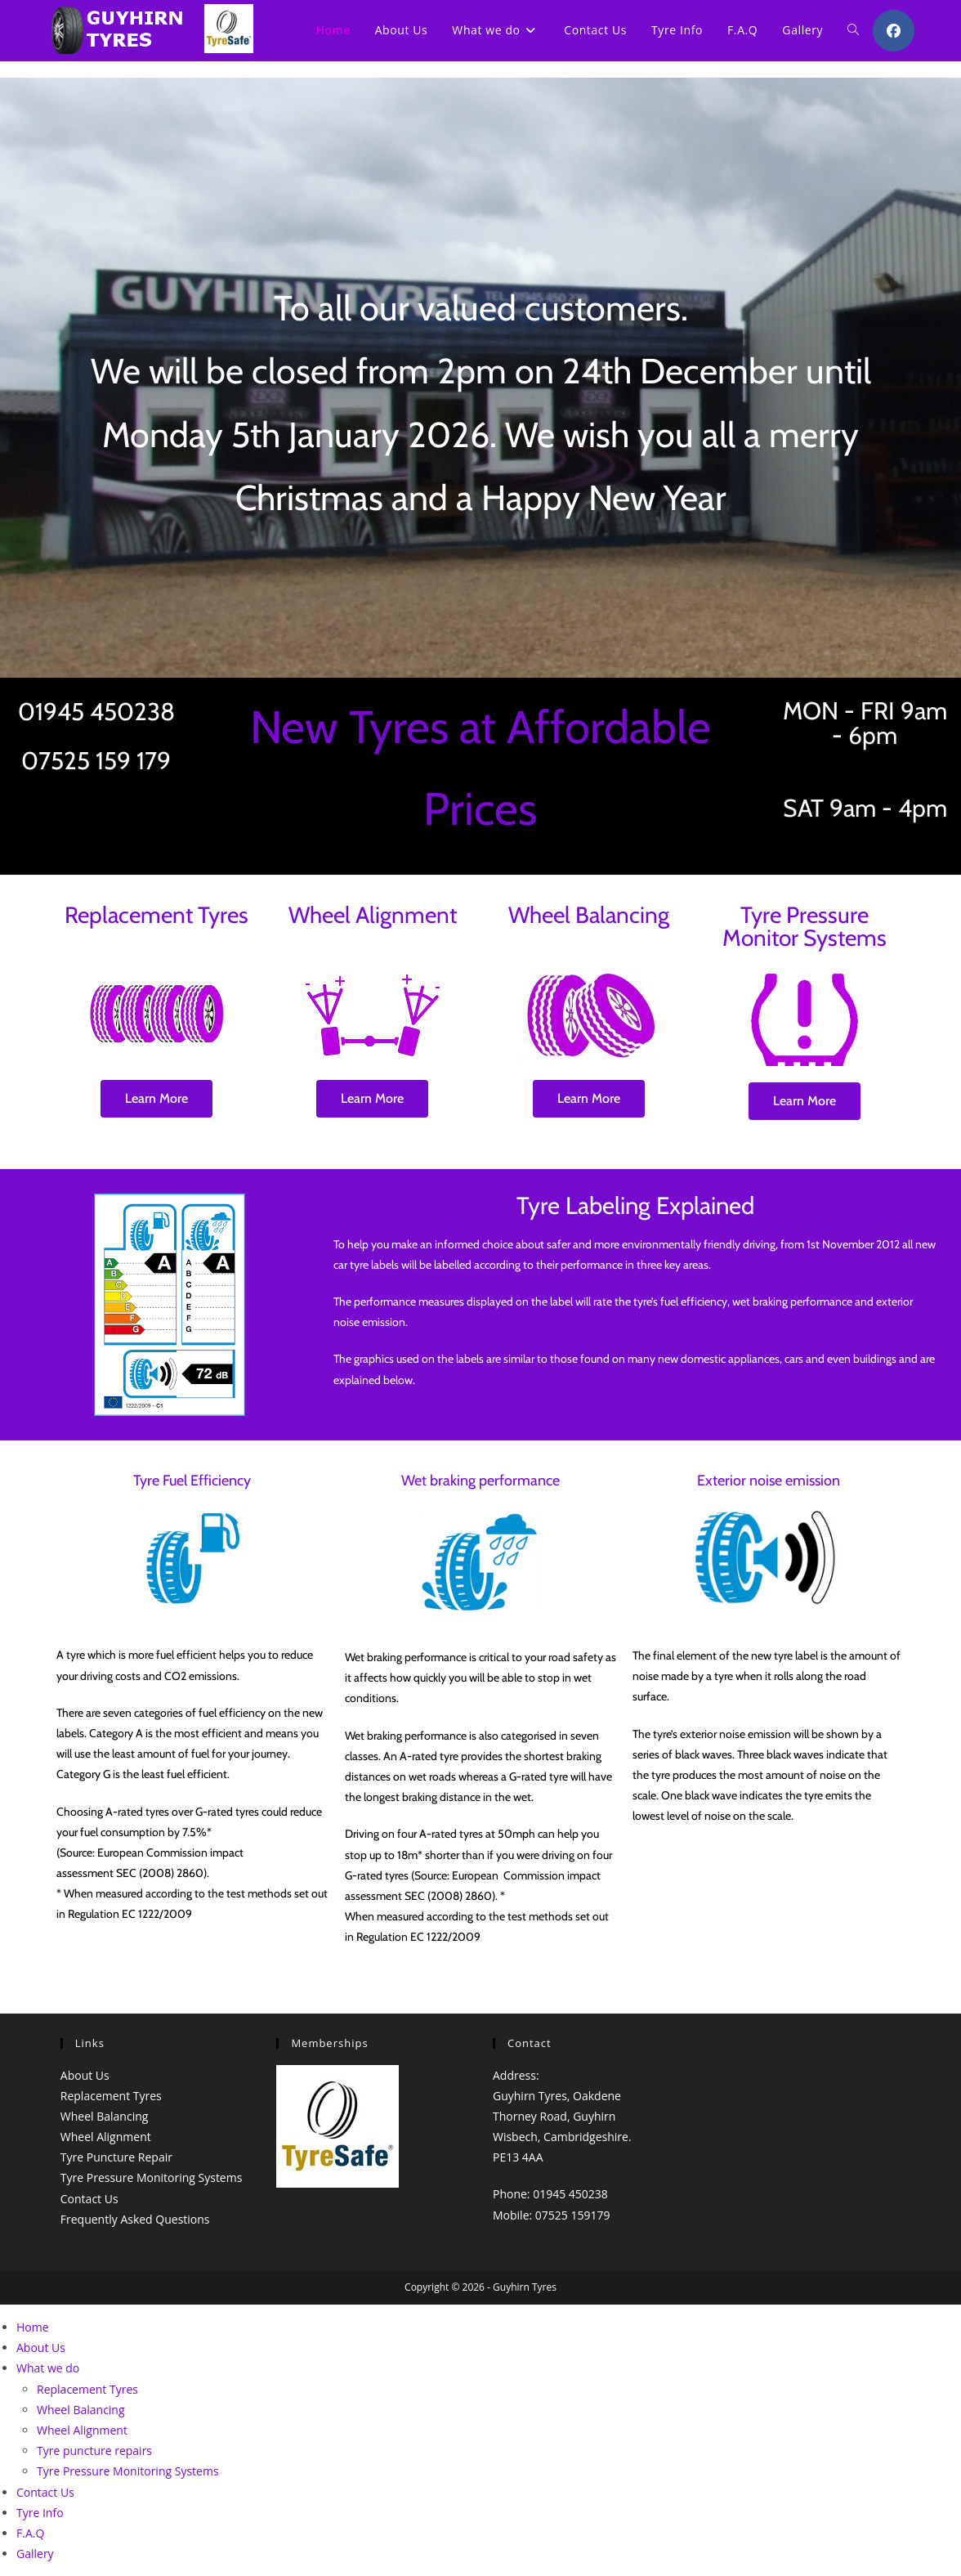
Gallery (35, 2553)
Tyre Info (40, 2512)
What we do (47, 2368)
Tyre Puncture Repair (116, 2157)
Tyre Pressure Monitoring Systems (151, 2177)
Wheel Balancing (104, 2116)
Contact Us (89, 2198)
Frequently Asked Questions (135, 2219)
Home (32, 2327)
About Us (85, 2075)
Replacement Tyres (111, 2095)
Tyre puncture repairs (94, 2450)
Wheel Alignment (105, 2136)
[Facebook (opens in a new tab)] (893, 31)
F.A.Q (30, 2533)
